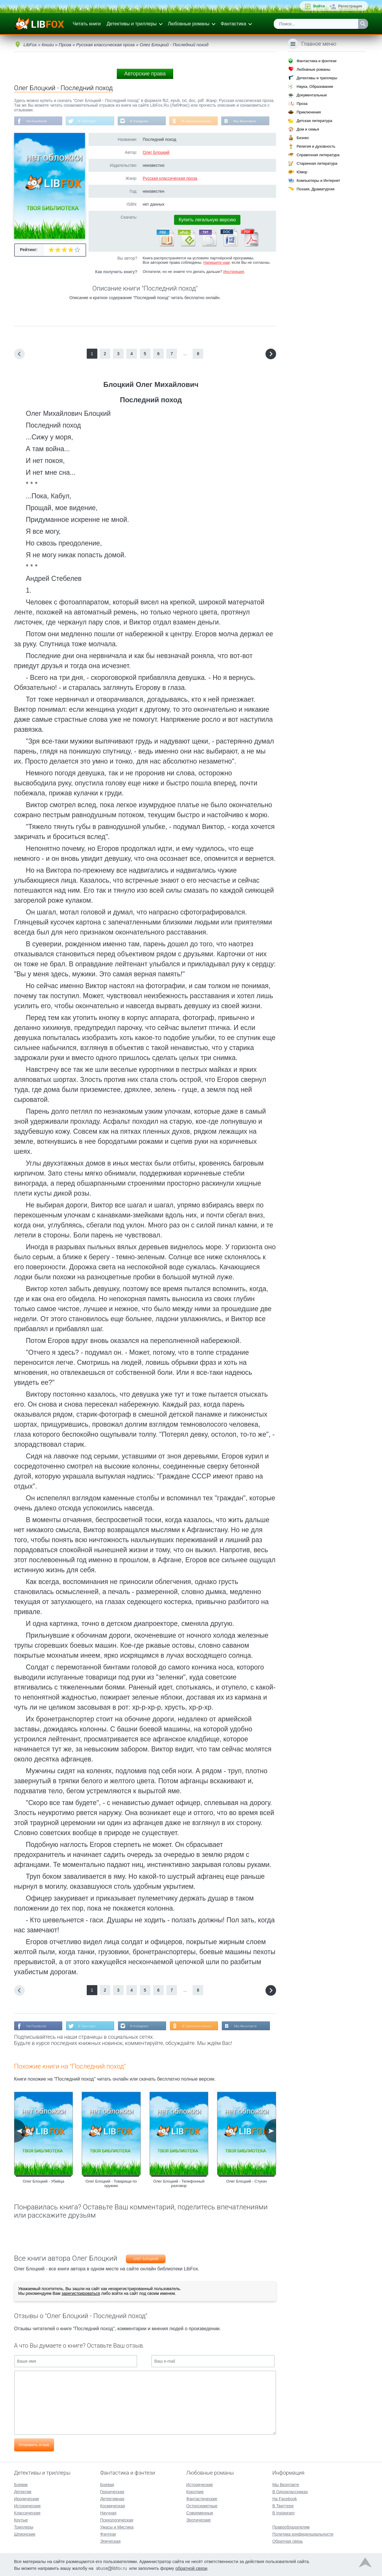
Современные (199, 2512)
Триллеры (23, 2526)
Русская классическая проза (170, 178)
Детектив (23, 2491)
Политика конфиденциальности (302, 2533)
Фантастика (233, 23)
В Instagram (140, 121)
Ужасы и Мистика (116, 2526)
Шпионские (24, 2533)
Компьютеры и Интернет (318, 180)
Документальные (311, 95)
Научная (108, 2512)
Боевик (21, 2484)
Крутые (21, 2519)
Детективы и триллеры (131, 23)
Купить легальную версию (207, 220)
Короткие (195, 2491)
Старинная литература (316, 163)
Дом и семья (307, 129)
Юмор (301, 172)
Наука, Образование (314, 86)
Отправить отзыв (34, 2445)
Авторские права (144, 74)
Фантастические (201, 2498)
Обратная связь (287, 2540)
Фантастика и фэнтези (316, 61)
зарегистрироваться (81, 2294)
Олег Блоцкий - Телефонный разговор (178, 2184)
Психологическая (116, 2519)
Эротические (198, 2519)
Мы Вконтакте (247, 121)
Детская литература (314, 120)
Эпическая (110, 2540)
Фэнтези (108, 2533)
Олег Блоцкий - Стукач (246, 2182)
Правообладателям (290, 2526)
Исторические (27, 2505)
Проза (301, 103)
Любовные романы (188, 23)
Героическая (112, 2491)
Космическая (112, 2505)
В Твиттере (88, 121)
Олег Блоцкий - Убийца (43, 2182)
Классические (27, 2512)
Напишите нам (217, 263)
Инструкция (233, 272)
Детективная (112, 2498)
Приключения (308, 112)
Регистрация (350, 6)
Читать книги (87, 23)
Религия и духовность (315, 146)
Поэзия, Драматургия (315, 189)
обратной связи (191, 2567)
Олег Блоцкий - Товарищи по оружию (111, 2184)
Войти (319, 6)
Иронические (26, 2498)
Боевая (107, 2484)
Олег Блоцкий (156, 152)
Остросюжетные (201, 2505)
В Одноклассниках (199, 121)
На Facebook (37, 121)
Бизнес (302, 138)
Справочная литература (317, 155)
